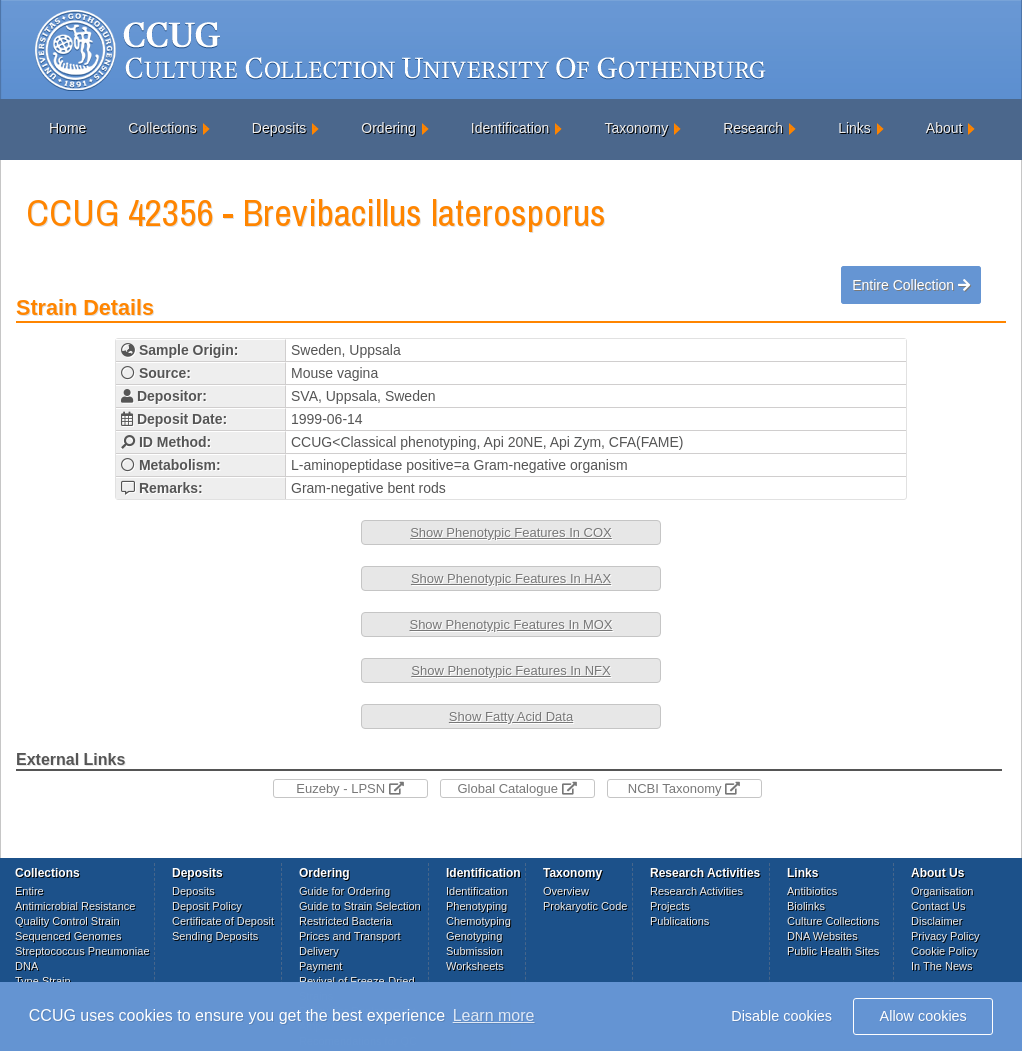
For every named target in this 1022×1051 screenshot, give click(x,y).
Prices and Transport (350, 936)
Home (67, 128)
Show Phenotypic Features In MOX (510, 624)
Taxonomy (636, 128)
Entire (29, 891)
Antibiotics (812, 891)
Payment (320, 966)
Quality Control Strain (67, 921)
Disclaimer (936, 921)
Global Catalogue (516, 788)
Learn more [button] (494, 1015)
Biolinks (806, 906)
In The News (942, 966)
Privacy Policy (945, 936)
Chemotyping (478, 921)
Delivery (319, 951)
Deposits (279, 128)
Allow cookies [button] (923, 1016)
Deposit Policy (207, 906)
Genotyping (474, 936)
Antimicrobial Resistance (75, 906)
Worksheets (475, 966)
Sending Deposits (215, 936)
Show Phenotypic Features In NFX (510, 670)
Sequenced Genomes (68, 936)
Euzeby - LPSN (350, 788)
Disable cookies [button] (781, 1016)
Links (854, 128)
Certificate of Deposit (223, 921)
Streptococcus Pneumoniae (82, 951)
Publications (679, 921)
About (944, 128)
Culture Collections (833, 921)
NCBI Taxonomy (684, 788)
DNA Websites (822, 936)
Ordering (388, 128)
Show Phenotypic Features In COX (511, 532)
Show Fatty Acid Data (511, 716)
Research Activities (696, 891)
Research (753, 128)
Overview (566, 891)
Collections (162, 128)
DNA (26, 966)
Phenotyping (476, 906)
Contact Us (938, 906)
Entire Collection (911, 285)
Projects (670, 906)
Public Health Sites (833, 951)
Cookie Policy (944, 951)
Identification (510, 128)
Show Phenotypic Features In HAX (511, 578)
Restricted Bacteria (345, 921)
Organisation (942, 891)
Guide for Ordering (344, 891)
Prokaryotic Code (585, 906)
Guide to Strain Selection (360, 906)
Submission (474, 951)
